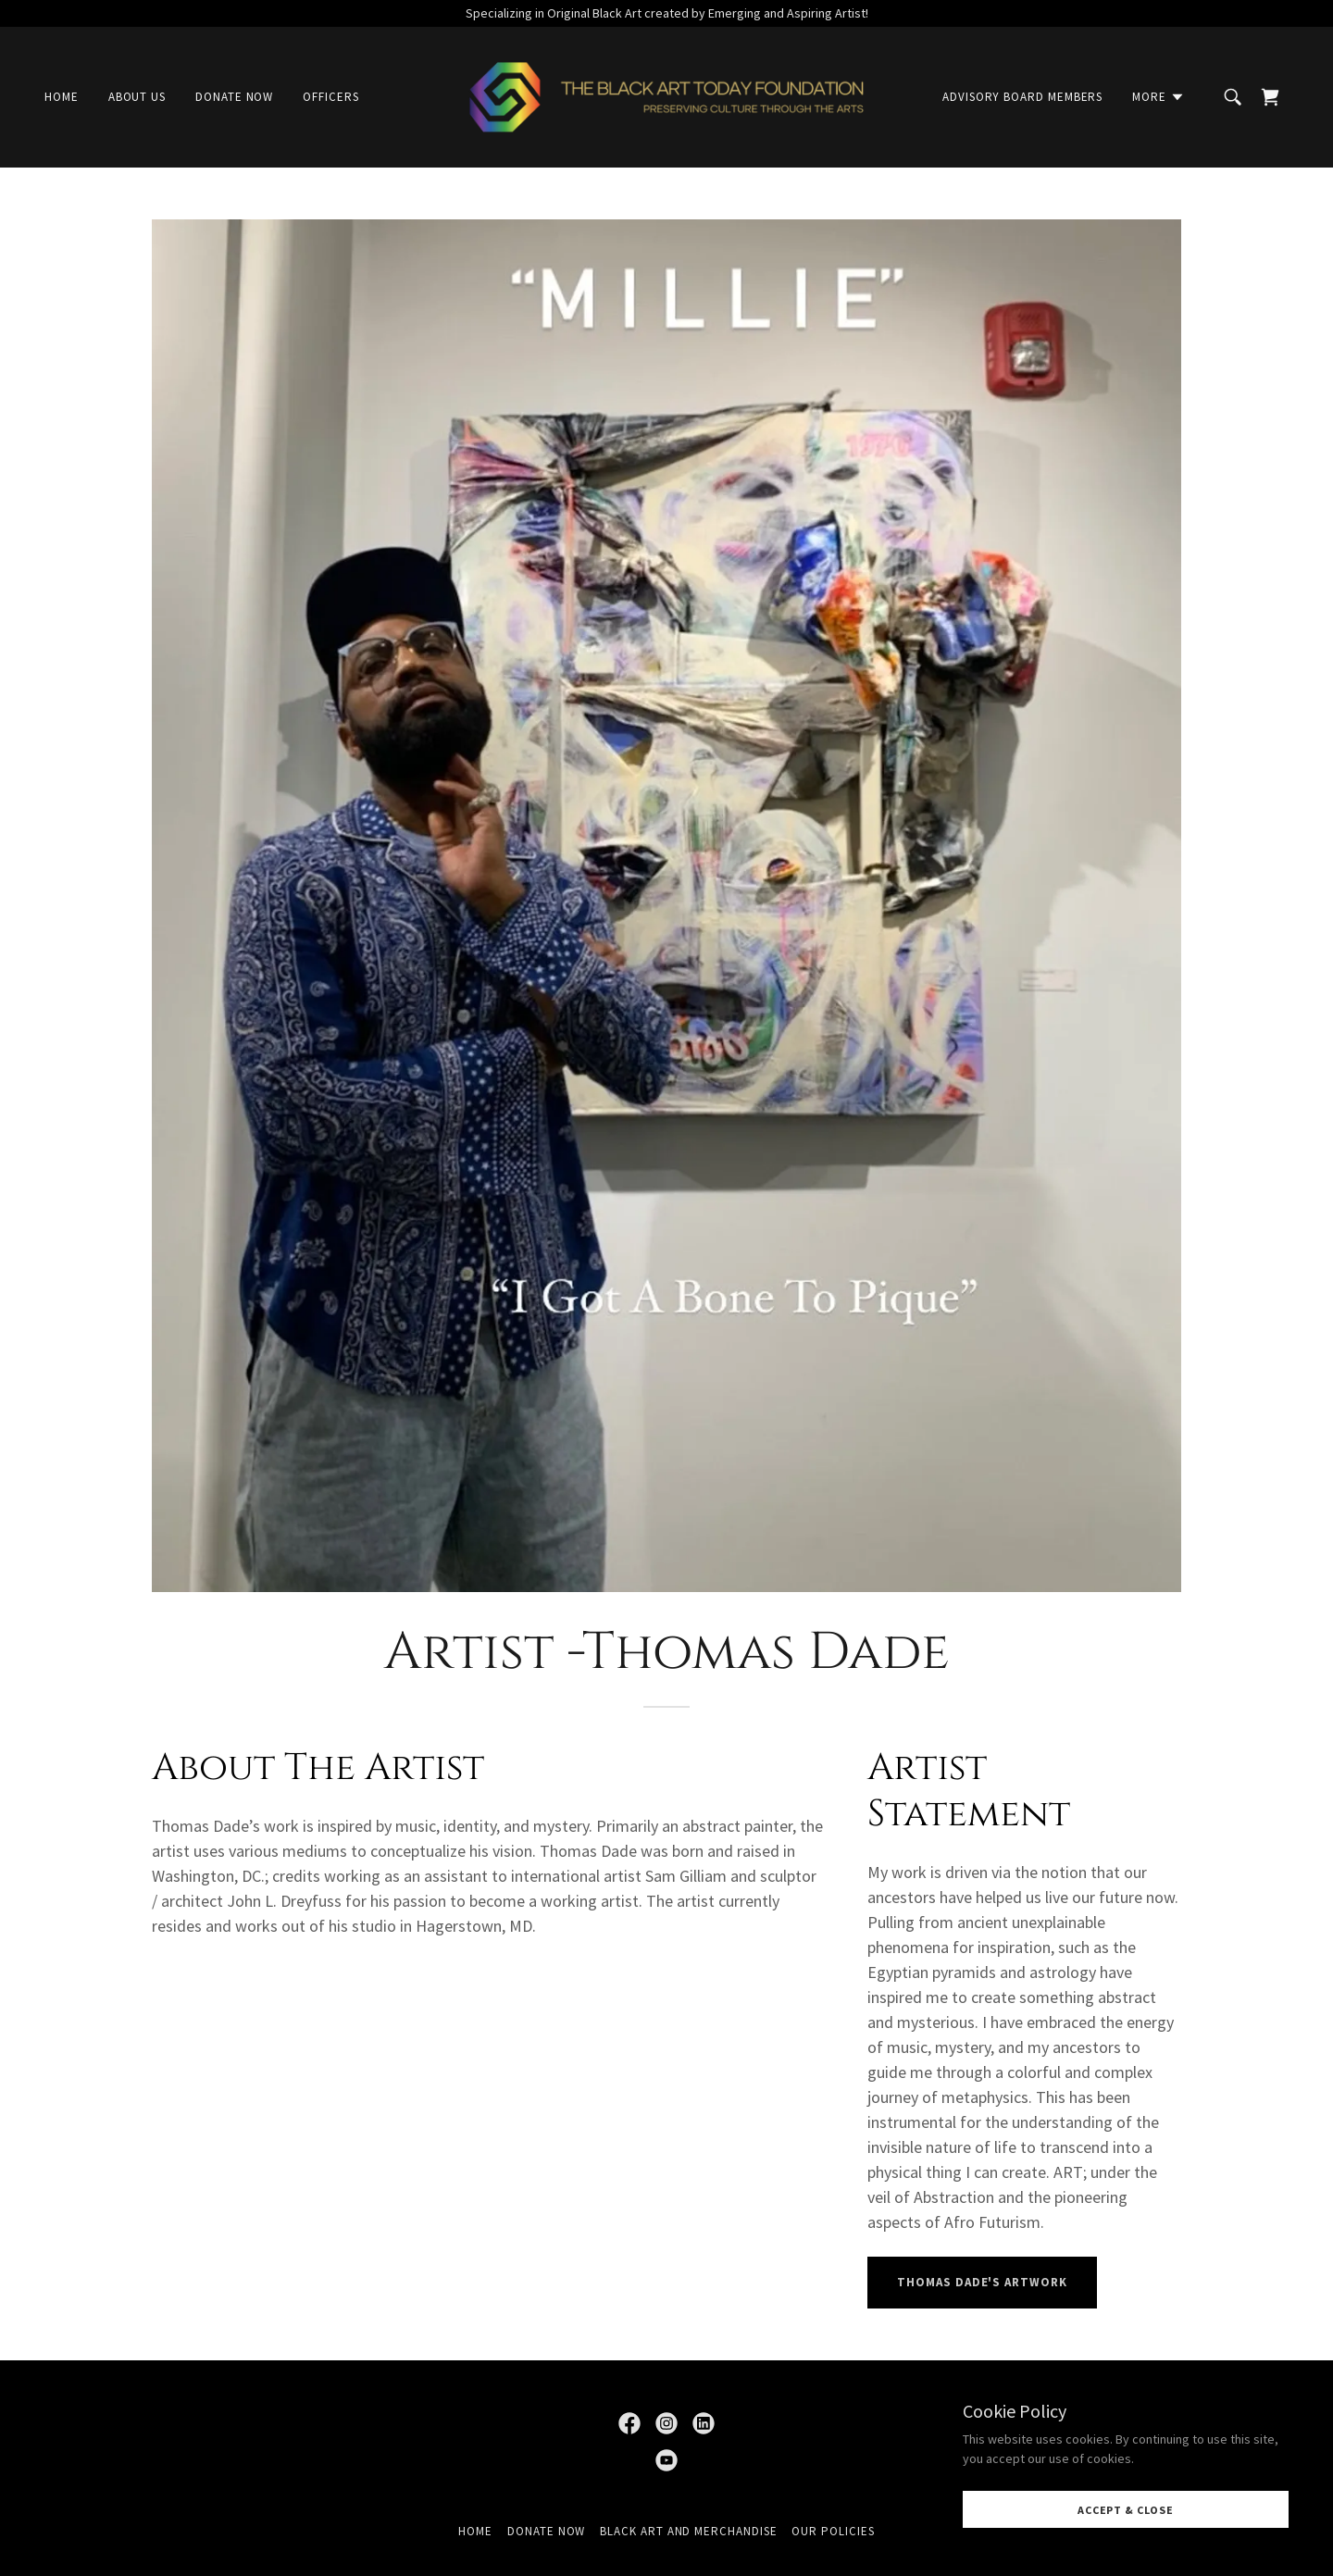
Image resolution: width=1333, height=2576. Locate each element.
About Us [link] (137, 97)
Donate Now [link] (234, 97)
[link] (666, 95)
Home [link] (61, 97)
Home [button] (475, 2531)
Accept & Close (1126, 2510)
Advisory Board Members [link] (1022, 97)
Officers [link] (330, 97)
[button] (1158, 97)
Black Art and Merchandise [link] (688, 2531)
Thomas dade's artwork (981, 2282)
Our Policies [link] (832, 2531)
